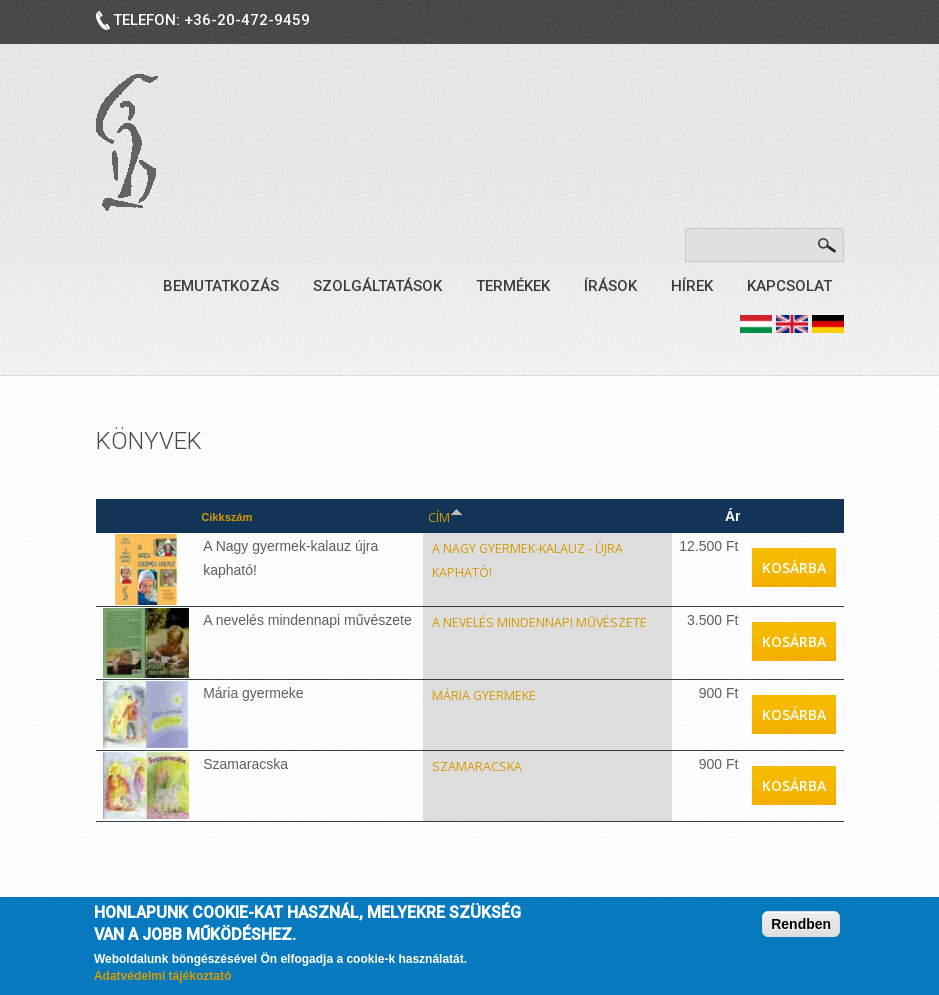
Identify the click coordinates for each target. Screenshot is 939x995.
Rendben (801, 924)
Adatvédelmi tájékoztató (162, 976)
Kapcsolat (789, 286)
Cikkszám (215, 516)
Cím (405, 515)
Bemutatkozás (221, 286)
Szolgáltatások (377, 286)
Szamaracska (445, 758)
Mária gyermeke (458, 687)
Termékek (513, 286)
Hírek (692, 286)
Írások (610, 286)
